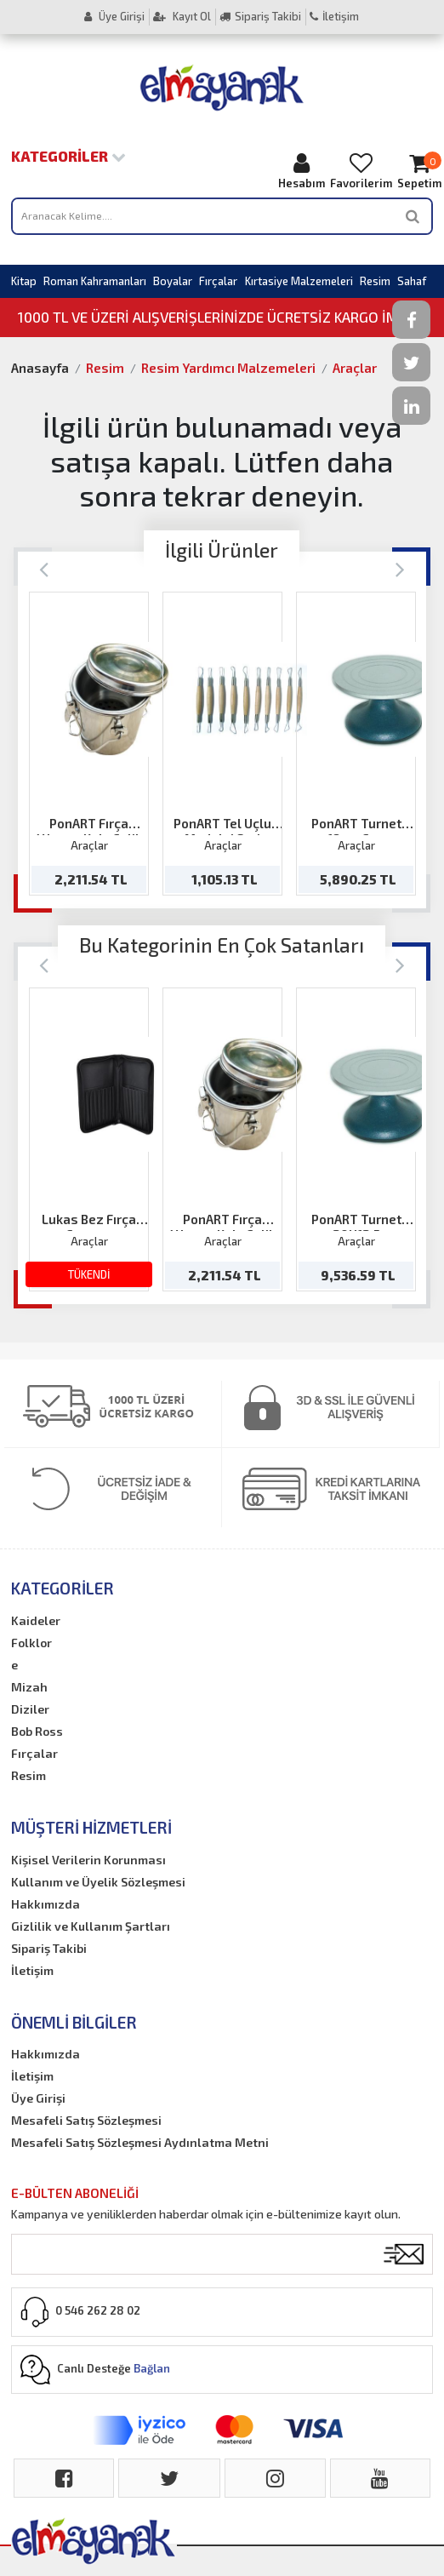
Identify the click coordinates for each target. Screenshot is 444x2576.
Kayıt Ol (182, 16)
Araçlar (355, 367)
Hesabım (301, 171)
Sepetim (419, 171)
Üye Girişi (114, 16)
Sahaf (411, 281)
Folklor (31, 1642)
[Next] (400, 568)
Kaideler (35, 1620)
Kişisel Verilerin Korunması (88, 1859)
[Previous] (43, 568)
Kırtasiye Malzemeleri (299, 281)
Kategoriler (68, 155)
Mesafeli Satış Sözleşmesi (86, 2120)
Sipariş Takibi (260, 16)
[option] (89, 744)
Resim (375, 281)
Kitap (24, 281)
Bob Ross (37, 1731)
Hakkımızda (45, 1904)
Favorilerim (361, 171)
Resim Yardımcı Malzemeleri (228, 367)
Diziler (30, 1709)
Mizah (29, 1687)
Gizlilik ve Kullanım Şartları (90, 1926)
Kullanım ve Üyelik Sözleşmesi (98, 1882)
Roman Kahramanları (94, 281)
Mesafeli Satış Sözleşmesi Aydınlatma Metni (140, 2142)
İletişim (334, 16)
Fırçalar (218, 281)
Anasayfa (40, 367)
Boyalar (172, 281)
